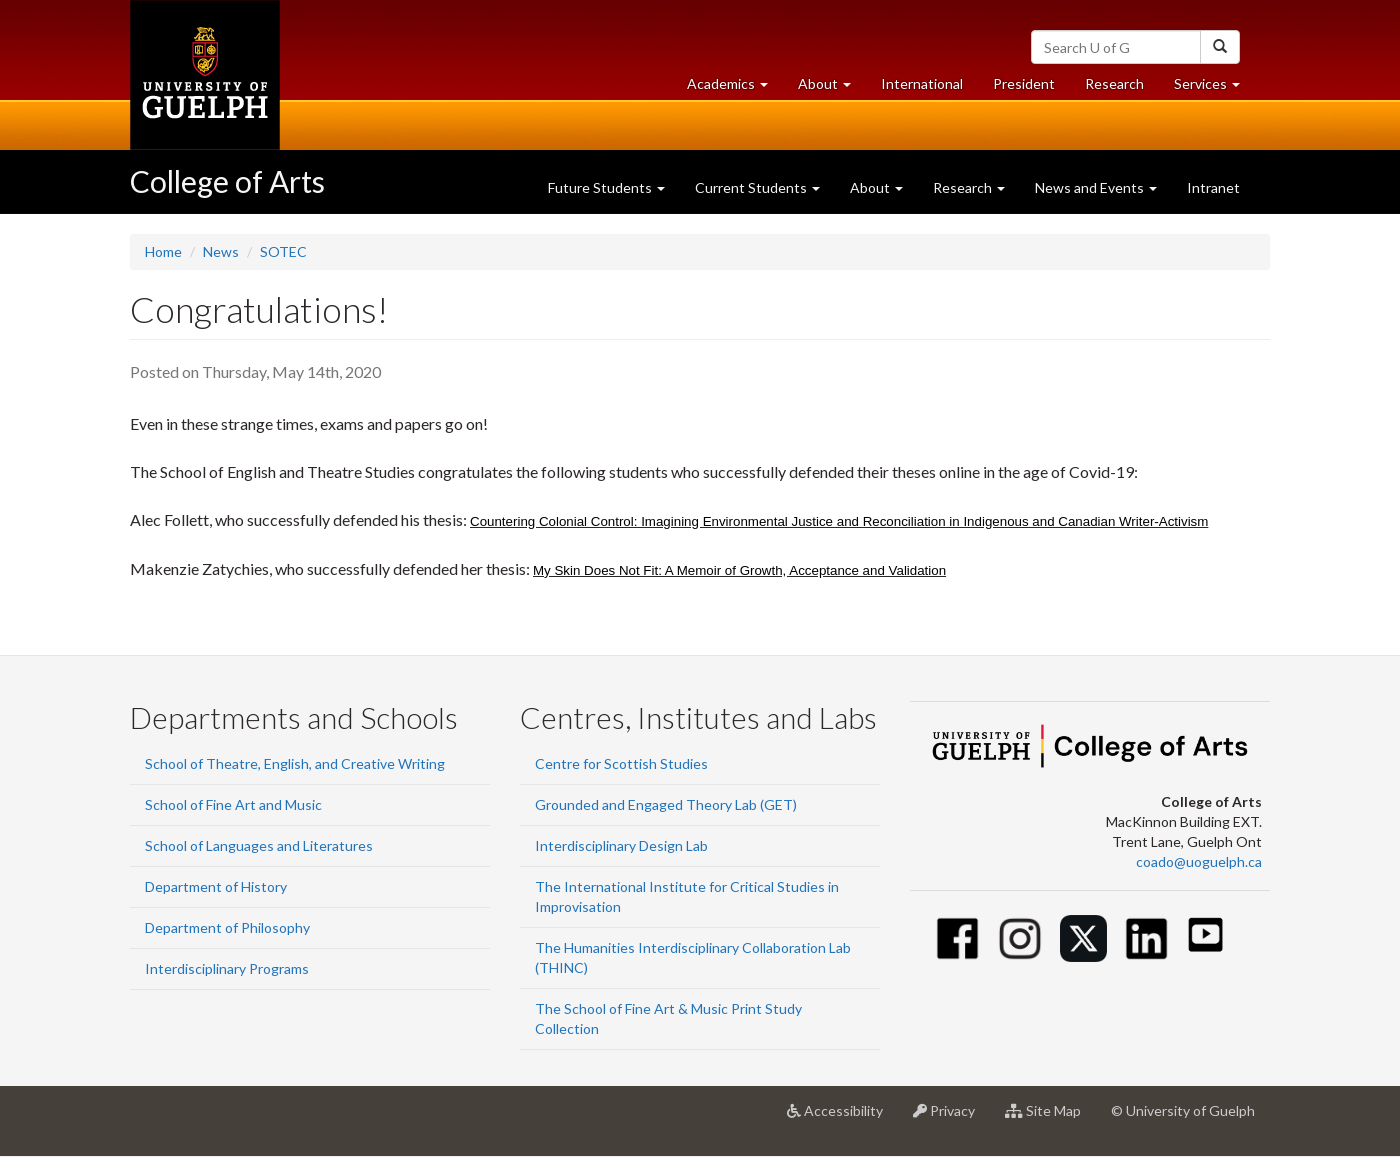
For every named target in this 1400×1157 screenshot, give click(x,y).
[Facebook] (957, 938)
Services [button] (1214, 88)
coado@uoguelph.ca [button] (1199, 861)
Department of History (216, 886)
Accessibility (842, 1118)
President (1024, 83)
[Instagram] (1020, 938)
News (221, 251)
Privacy (951, 1118)
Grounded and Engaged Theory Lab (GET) (666, 804)
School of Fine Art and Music (233, 804)
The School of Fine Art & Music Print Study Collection (668, 1018)
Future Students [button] (606, 187)
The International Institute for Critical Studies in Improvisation (687, 896)
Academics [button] (735, 88)
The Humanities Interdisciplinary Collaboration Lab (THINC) (693, 957)
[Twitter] (1083, 938)
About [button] (832, 88)
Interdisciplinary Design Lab (621, 845)
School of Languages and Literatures (259, 845)
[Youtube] (1205, 934)
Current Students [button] (757, 187)
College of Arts (227, 181)
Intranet (1213, 187)
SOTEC (283, 251)
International (922, 83)
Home (163, 251)
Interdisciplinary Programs (227, 968)
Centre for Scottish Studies (621, 763)
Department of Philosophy (227, 927)
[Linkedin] (1146, 938)
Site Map (1050, 1118)
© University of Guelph (1183, 1110)
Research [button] (969, 187)
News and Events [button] (1096, 187)
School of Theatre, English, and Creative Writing (295, 763)
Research (1122, 88)
